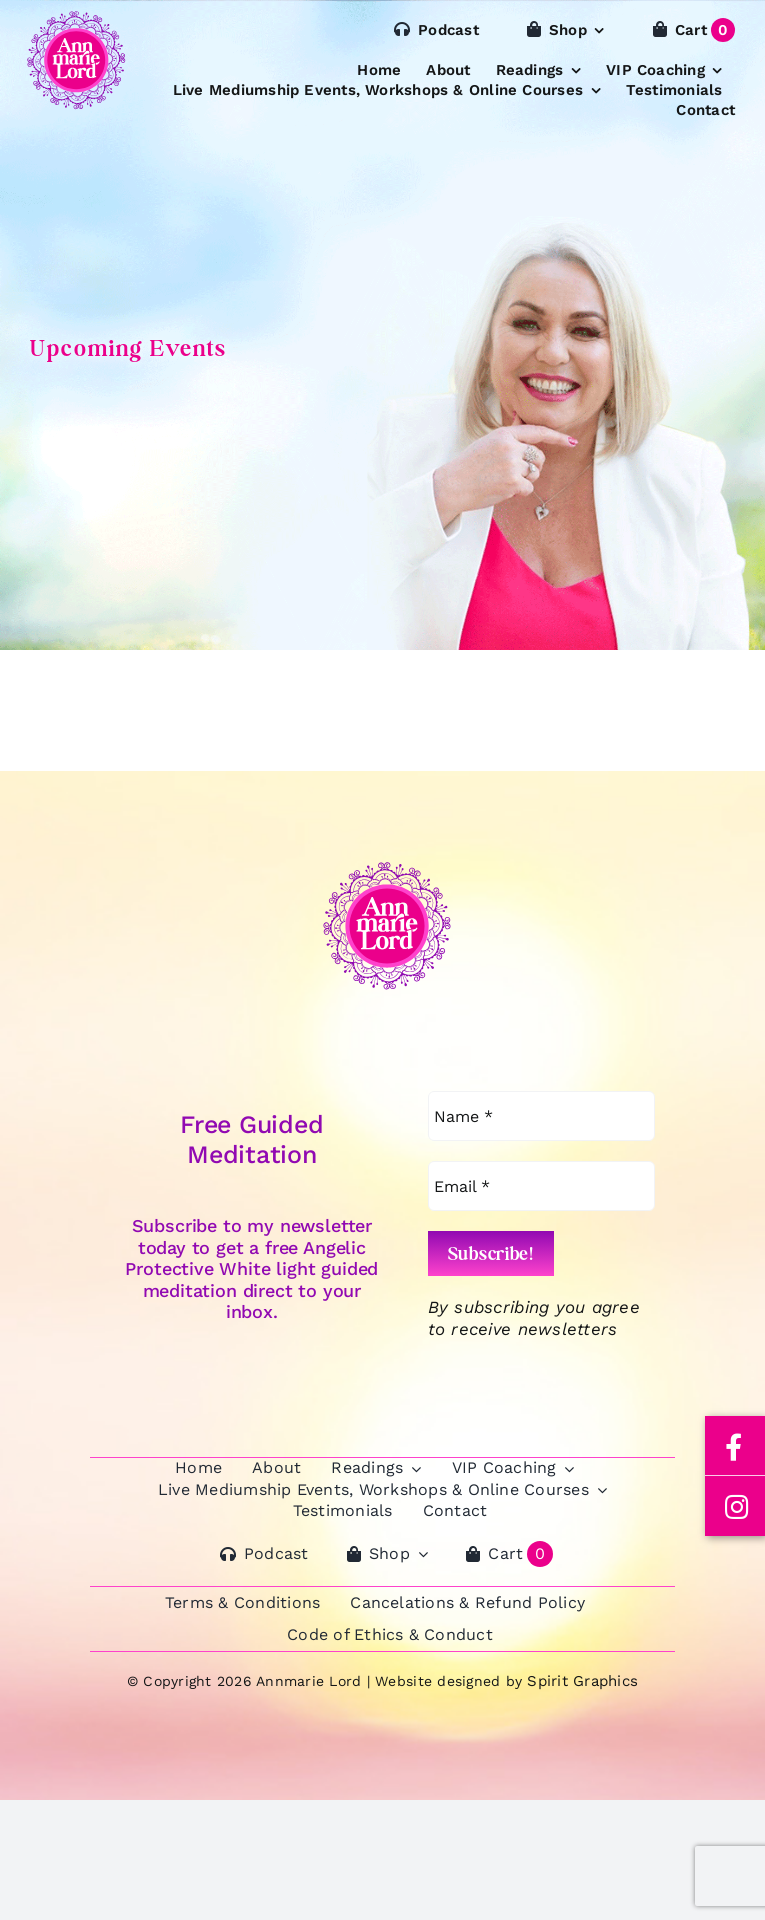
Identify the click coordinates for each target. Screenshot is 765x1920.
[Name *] (541, 1116)
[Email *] (541, 1186)
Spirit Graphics (582, 1681)
